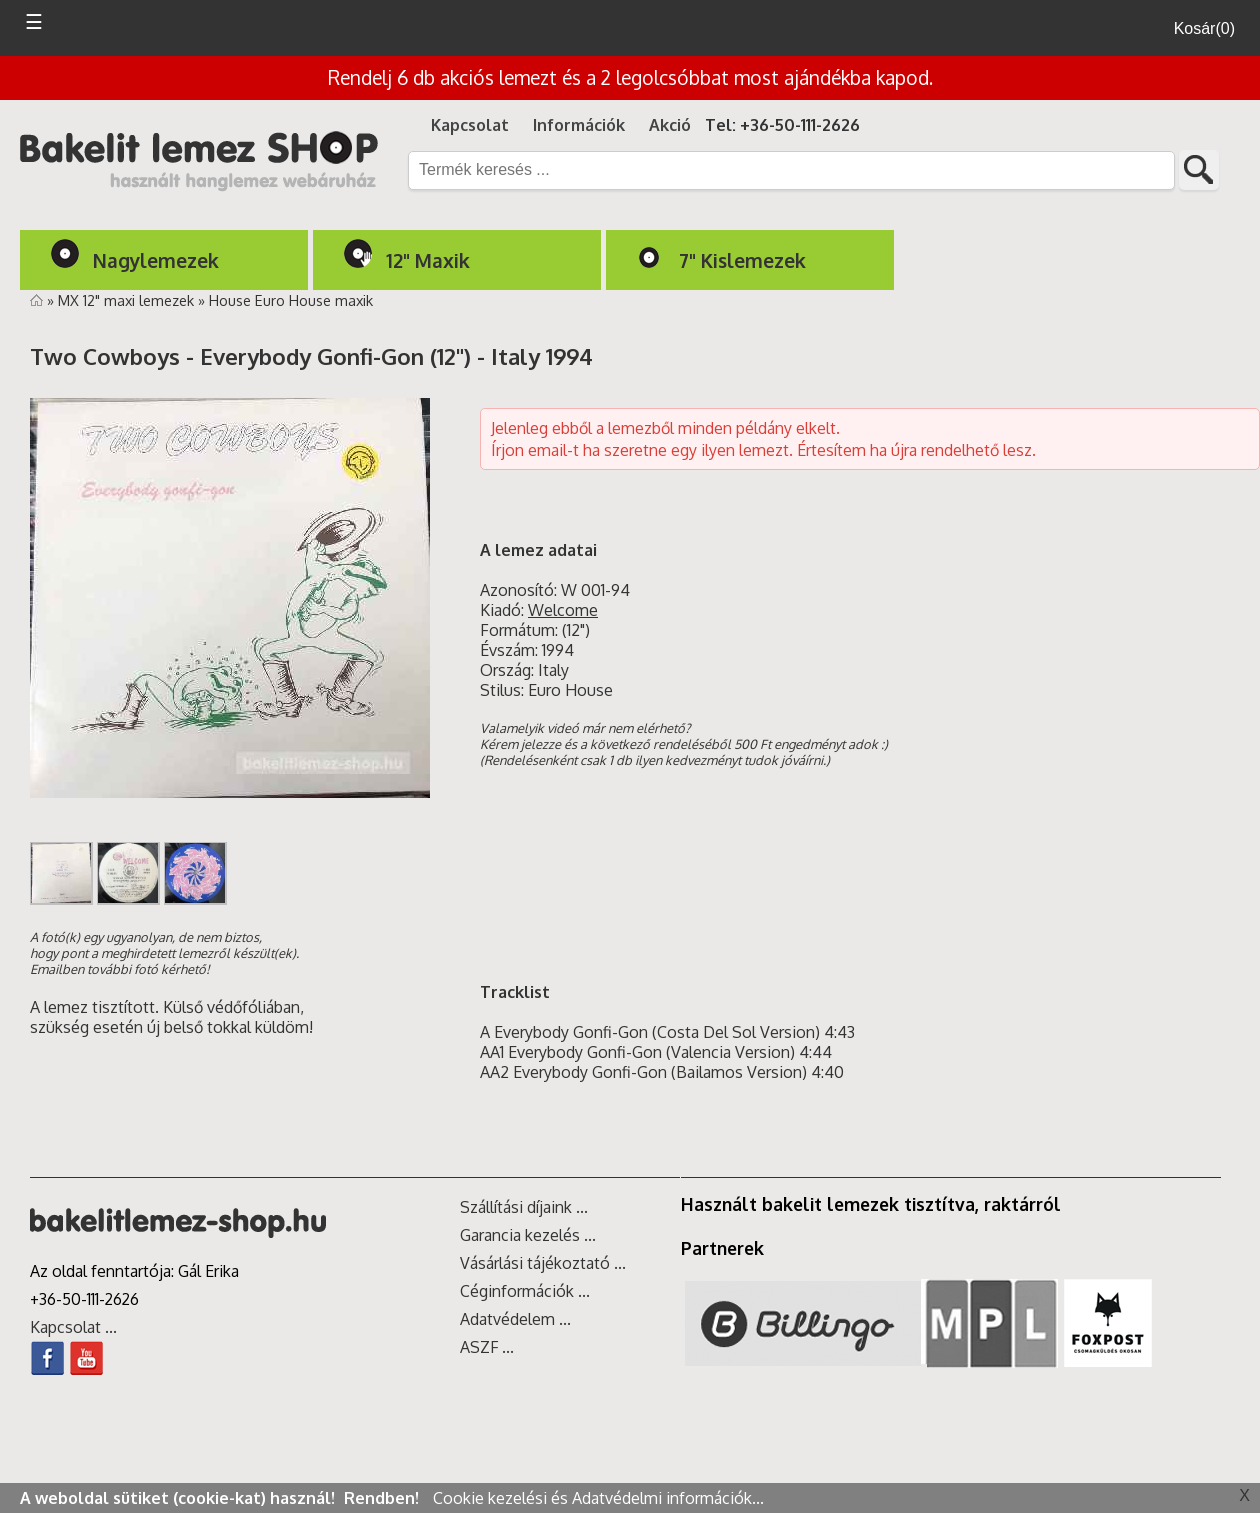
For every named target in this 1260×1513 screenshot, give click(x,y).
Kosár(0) (1204, 28)
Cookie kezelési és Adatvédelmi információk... (598, 1498)
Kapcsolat (470, 125)
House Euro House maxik (291, 300)
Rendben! (383, 1498)
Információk (579, 125)
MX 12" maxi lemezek (128, 300)
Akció (670, 125)
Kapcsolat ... (73, 1327)
